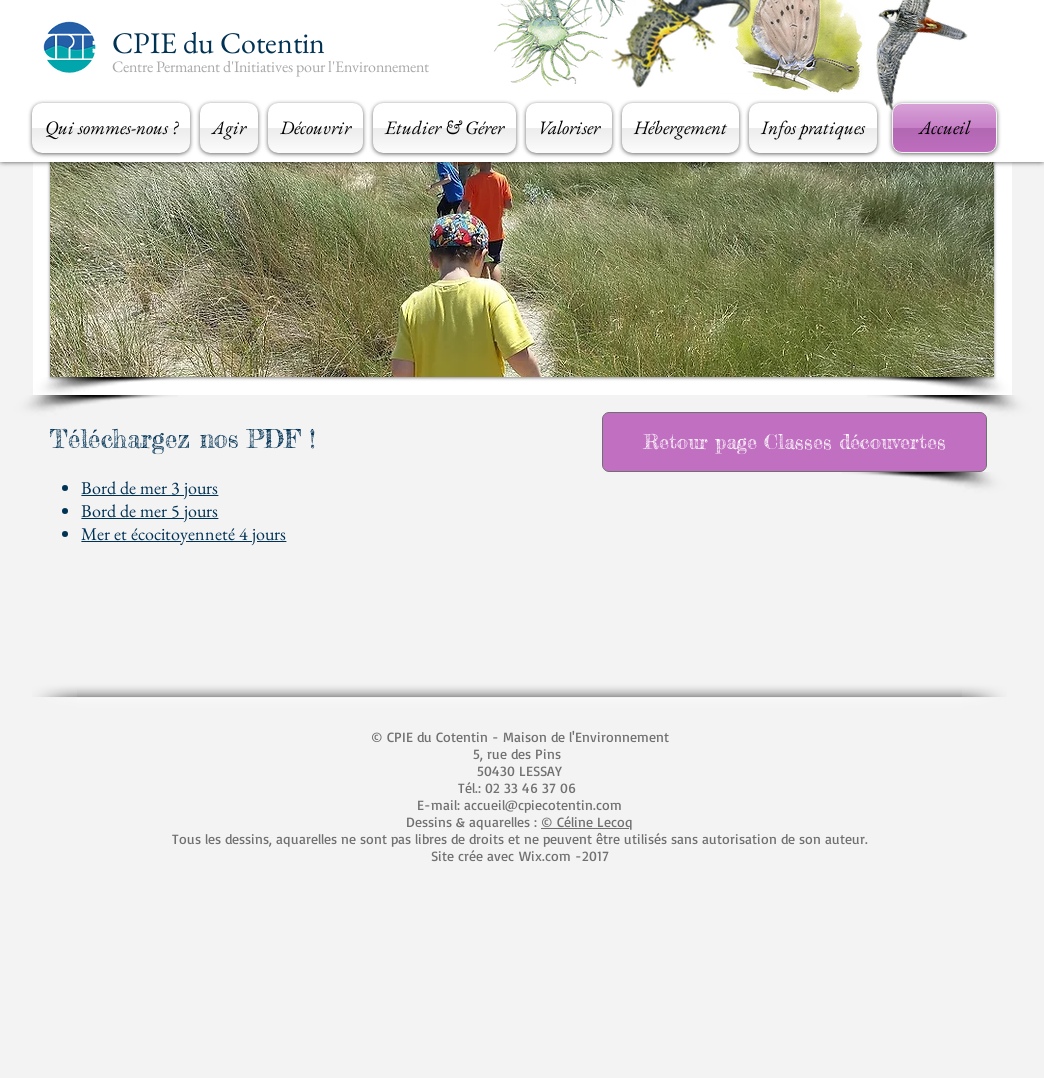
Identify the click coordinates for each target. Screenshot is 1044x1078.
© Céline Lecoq (587, 821)
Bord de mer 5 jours (149, 510)
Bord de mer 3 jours (149, 487)
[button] (113, 128)
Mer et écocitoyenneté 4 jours (183, 533)
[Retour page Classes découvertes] (794, 442)
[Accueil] (944, 128)
